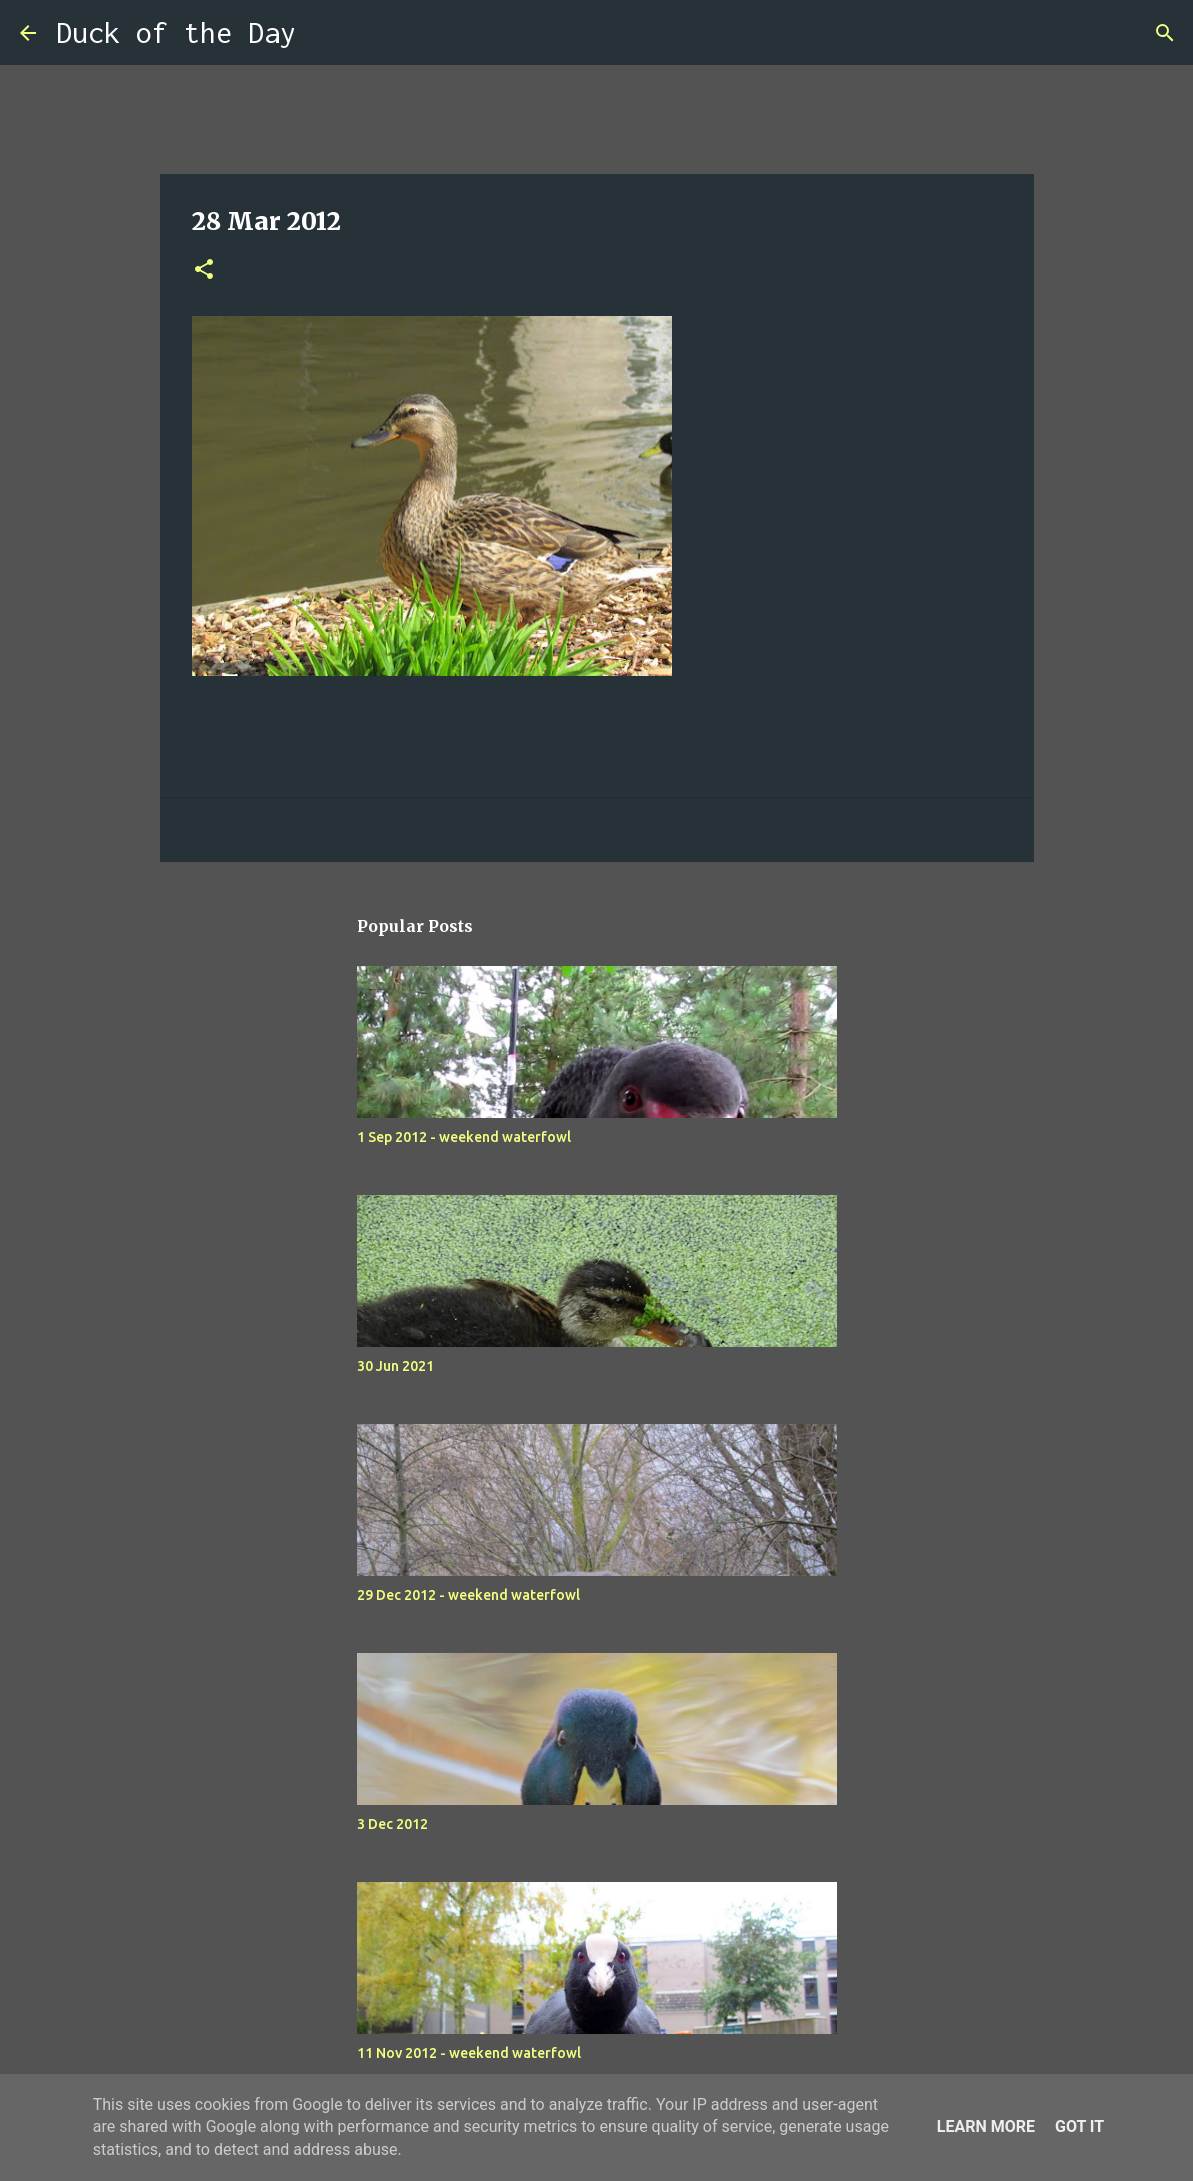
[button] (204, 270)
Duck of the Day (176, 32)
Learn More (986, 2126)
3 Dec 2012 (392, 1824)
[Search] (324, 33)
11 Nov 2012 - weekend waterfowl (469, 2053)
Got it (1079, 2126)
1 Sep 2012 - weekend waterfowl (464, 1137)
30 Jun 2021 (395, 1366)
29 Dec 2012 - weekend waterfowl (468, 1595)
